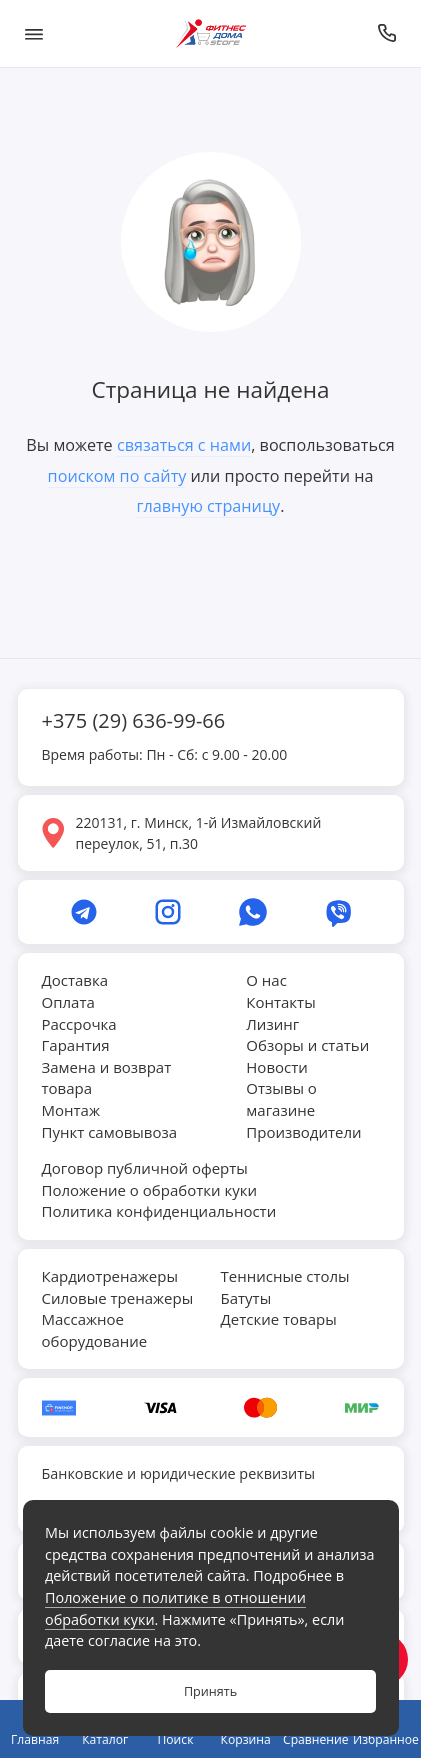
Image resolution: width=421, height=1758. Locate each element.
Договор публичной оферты (145, 1168)
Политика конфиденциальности (159, 1211)
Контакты (280, 1002)
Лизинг (272, 1024)
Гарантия (76, 1045)
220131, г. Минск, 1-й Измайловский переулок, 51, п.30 (199, 833)
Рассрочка (79, 1024)
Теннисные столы (285, 1276)
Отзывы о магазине (281, 1099)
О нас (266, 980)
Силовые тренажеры (118, 1298)
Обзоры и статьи (307, 1045)
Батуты (246, 1298)
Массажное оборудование (95, 1330)
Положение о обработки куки (149, 1190)
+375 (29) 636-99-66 (134, 720)
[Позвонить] (388, 33)
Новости (277, 1067)
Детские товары (279, 1319)
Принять (210, 1691)
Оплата (68, 1002)
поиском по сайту (117, 476)
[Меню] (34, 33)
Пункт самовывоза (110, 1132)
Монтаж (71, 1110)
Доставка (75, 980)
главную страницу (209, 506)
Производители (303, 1132)
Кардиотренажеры (110, 1276)
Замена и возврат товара (107, 1078)
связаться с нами (184, 445)
